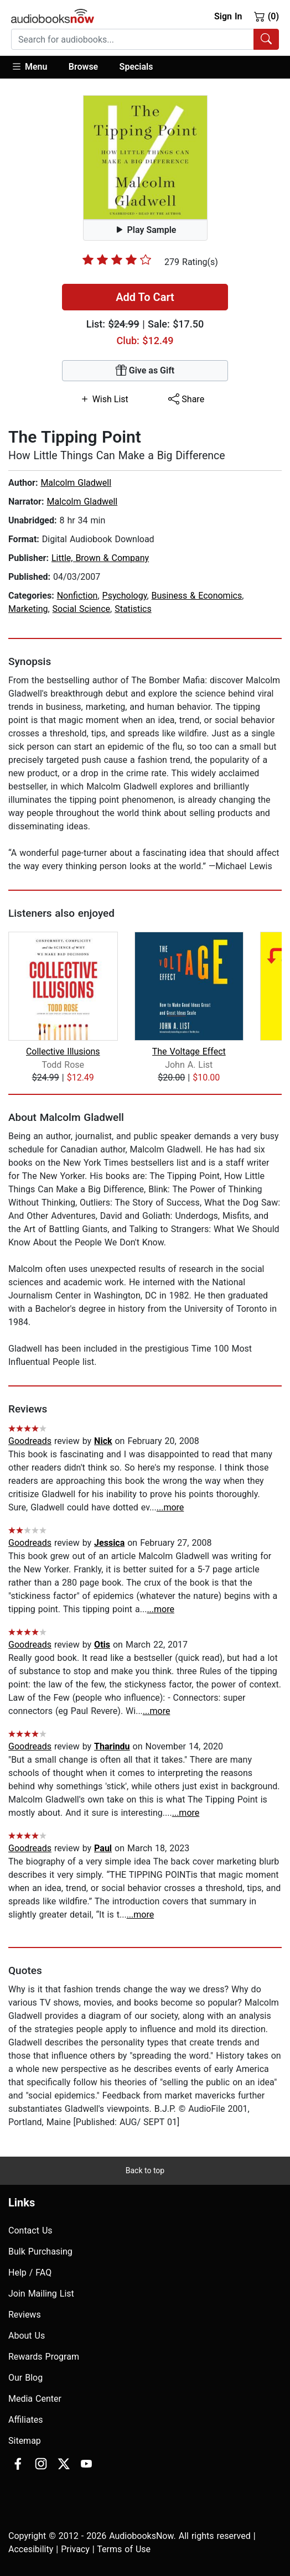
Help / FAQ (29, 2272)
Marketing (28, 609)
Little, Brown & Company (100, 558)
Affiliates (25, 2419)
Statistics (133, 609)
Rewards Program (43, 2356)
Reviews (24, 2314)
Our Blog (25, 2377)
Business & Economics (197, 595)
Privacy (75, 2549)
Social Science (81, 609)
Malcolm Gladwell (75, 482)
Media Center (34, 2398)
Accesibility (30, 2549)
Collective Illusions (63, 1051)
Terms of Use (124, 2549)
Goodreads (29, 1441)
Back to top (145, 2170)
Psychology (124, 595)
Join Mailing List (41, 2293)
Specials (136, 66)
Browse (83, 66)
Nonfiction (77, 595)
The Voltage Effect (189, 1051)
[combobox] (145, 39)
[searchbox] (132, 39)
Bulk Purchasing (40, 2251)
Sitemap (24, 2440)
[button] (34, 67)
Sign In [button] (228, 16)
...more (170, 1507)
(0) (266, 16)
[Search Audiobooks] (266, 39)
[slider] (117, 259)
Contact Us (30, 2230)
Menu (29, 66)
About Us (26, 2335)
